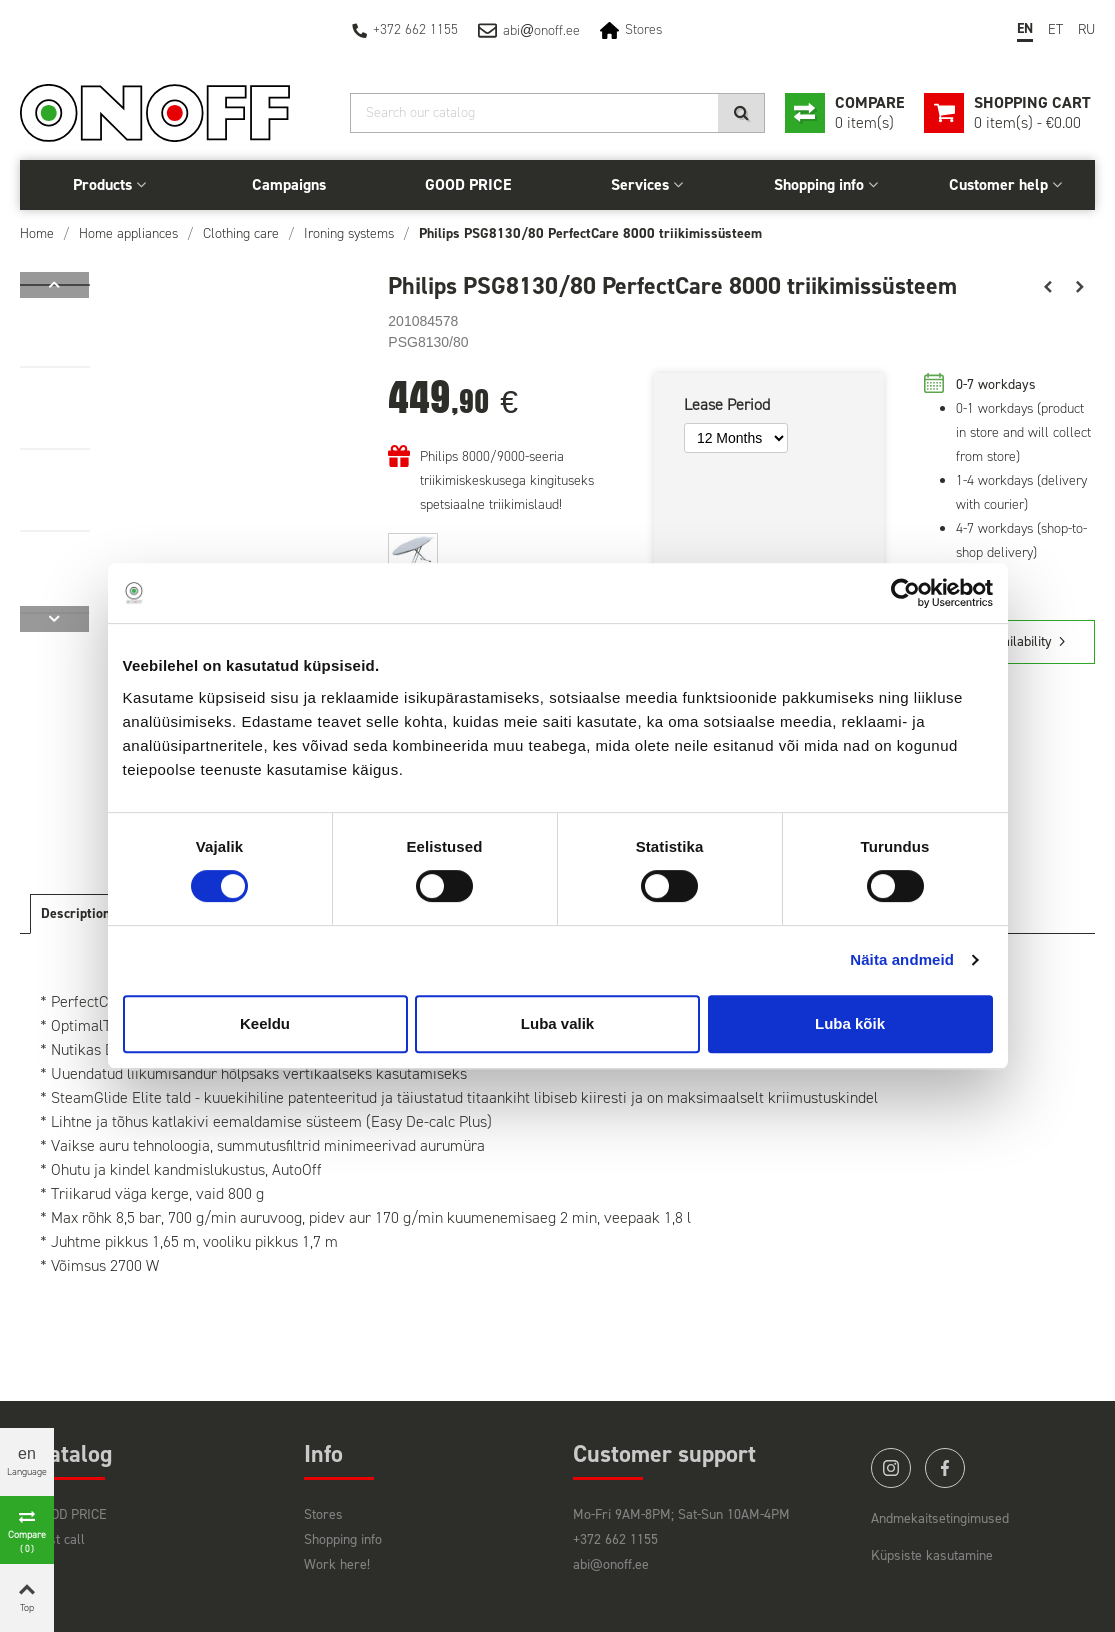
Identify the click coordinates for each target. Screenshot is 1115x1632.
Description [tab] (75, 913)
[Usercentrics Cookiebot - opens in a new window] (905, 593)
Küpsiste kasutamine (932, 1555)
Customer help (998, 184)
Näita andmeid (902, 959)
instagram (891, 1468)
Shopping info (819, 184)
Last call (60, 1539)
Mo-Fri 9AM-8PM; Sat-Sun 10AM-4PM (681, 1514)
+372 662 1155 (415, 29)
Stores (643, 29)
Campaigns (289, 184)
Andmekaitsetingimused (940, 1518)
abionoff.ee (541, 30)
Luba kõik (850, 1023)
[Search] (557, 113)
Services (640, 184)
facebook (945, 1468)
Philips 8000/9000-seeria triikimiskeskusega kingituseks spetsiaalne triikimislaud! (507, 480)
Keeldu (265, 1023)
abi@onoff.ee (611, 1564)
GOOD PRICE (468, 184)
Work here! (337, 1564)
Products (102, 184)
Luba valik (557, 1023)
